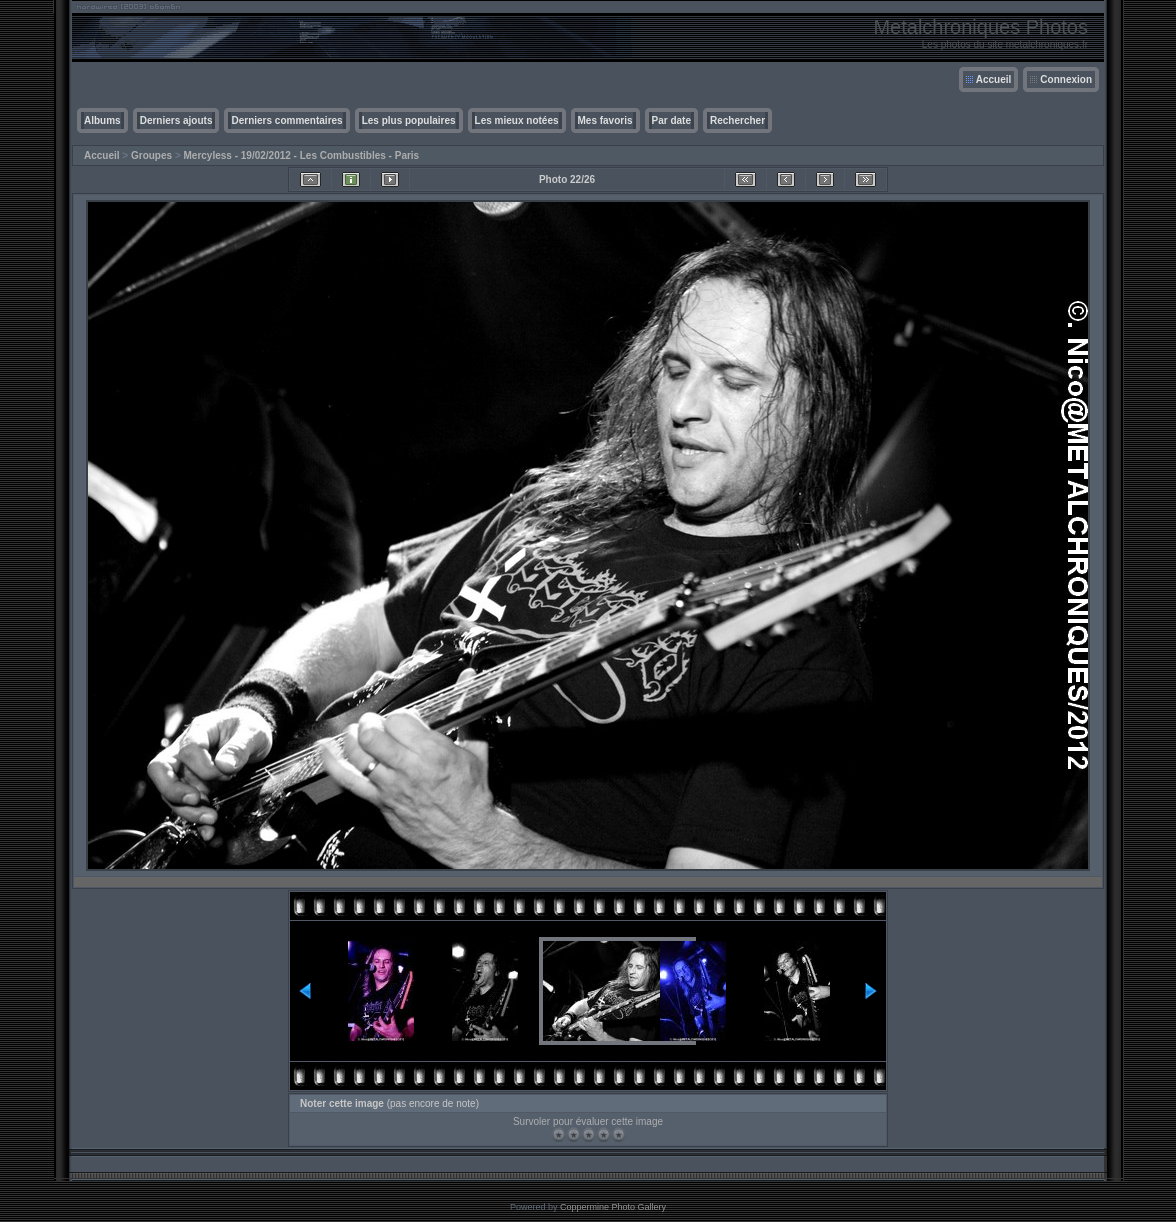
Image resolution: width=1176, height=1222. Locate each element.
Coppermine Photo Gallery (613, 1207)
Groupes (151, 155)
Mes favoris (605, 120)
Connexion (1066, 79)
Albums (102, 120)
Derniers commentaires (286, 120)
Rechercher (737, 120)
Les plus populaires (409, 120)
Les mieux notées (517, 120)
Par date (671, 120)
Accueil (994, 79)
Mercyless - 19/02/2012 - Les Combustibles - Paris (302, 155)
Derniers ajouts (176, 120)
